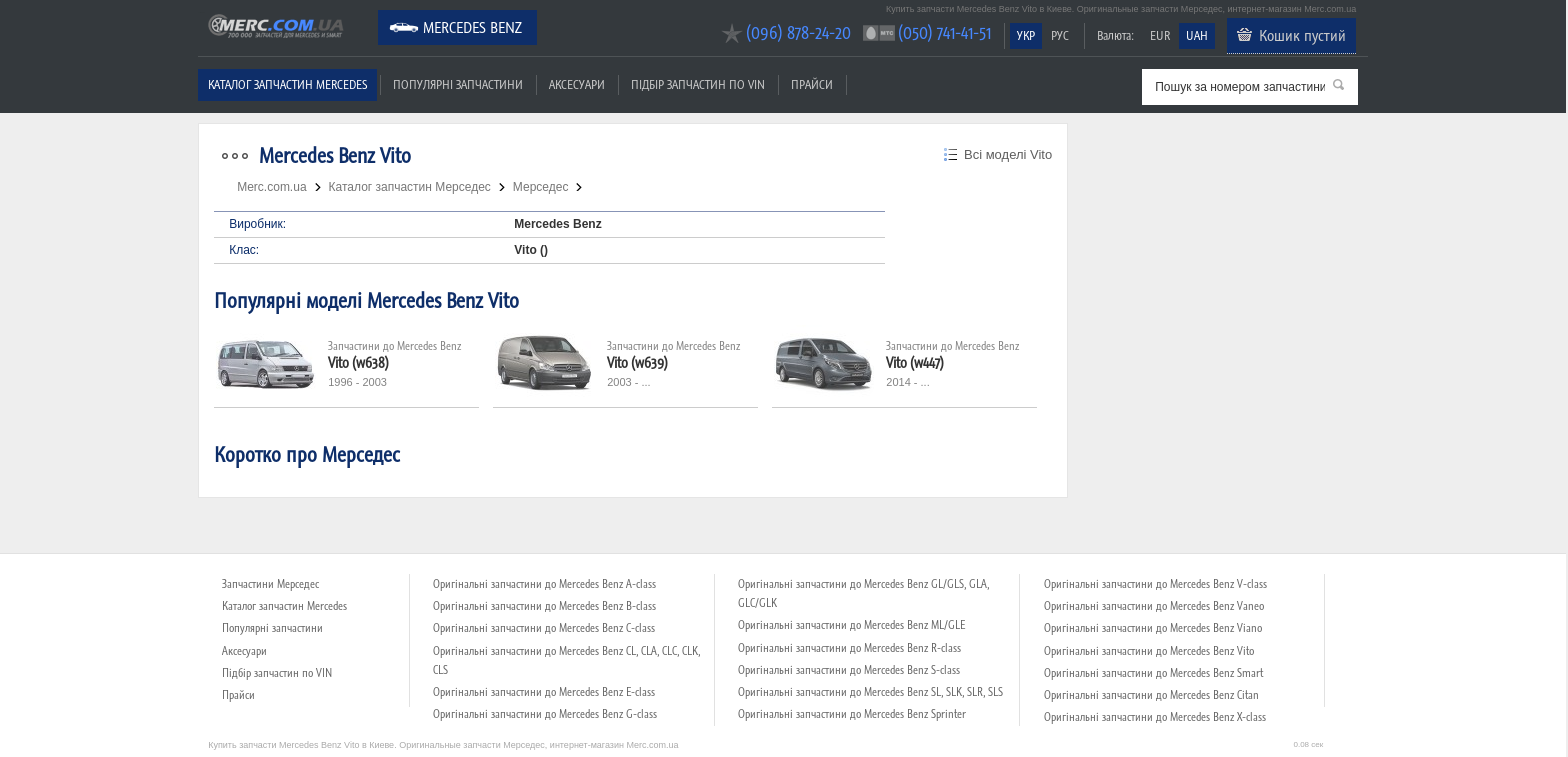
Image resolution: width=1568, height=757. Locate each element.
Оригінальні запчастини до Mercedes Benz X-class (1155, 717)
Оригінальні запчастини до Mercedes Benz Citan (1151, 695)
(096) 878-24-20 (798, 32)
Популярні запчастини (458, 84)
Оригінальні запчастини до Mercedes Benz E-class (544, 692)
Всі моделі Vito (1008, 154)
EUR (1160, 35)
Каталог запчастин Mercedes (287, 84)
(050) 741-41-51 (944, 32)
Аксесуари (577, 84)
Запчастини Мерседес (270, 584)
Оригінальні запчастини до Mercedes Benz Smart (1153, 673)
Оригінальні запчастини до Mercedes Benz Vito (1149, 651)
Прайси (812, 84)
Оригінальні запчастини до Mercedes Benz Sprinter (852, 714)
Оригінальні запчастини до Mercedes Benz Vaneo (1154, 606)
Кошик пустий (1302, 35)
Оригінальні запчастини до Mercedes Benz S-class (849, 670)
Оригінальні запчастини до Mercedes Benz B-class (544, 606)
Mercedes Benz (472, 27)
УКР (1026, 35)
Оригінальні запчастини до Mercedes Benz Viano (1153, 628)
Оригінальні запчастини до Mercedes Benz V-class (1155, 584)
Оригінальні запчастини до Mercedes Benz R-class (849, 648)
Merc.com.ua (201, 12)
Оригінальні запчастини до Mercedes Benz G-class (545, 714)
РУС (1060, 35)
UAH (1197, 35)
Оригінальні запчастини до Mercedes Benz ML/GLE (851, 625)
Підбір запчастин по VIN (698, 84)
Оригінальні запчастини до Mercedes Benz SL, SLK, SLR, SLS (870, 692)
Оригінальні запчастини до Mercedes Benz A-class (544, 584)
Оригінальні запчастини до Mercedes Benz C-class (544, 628)
